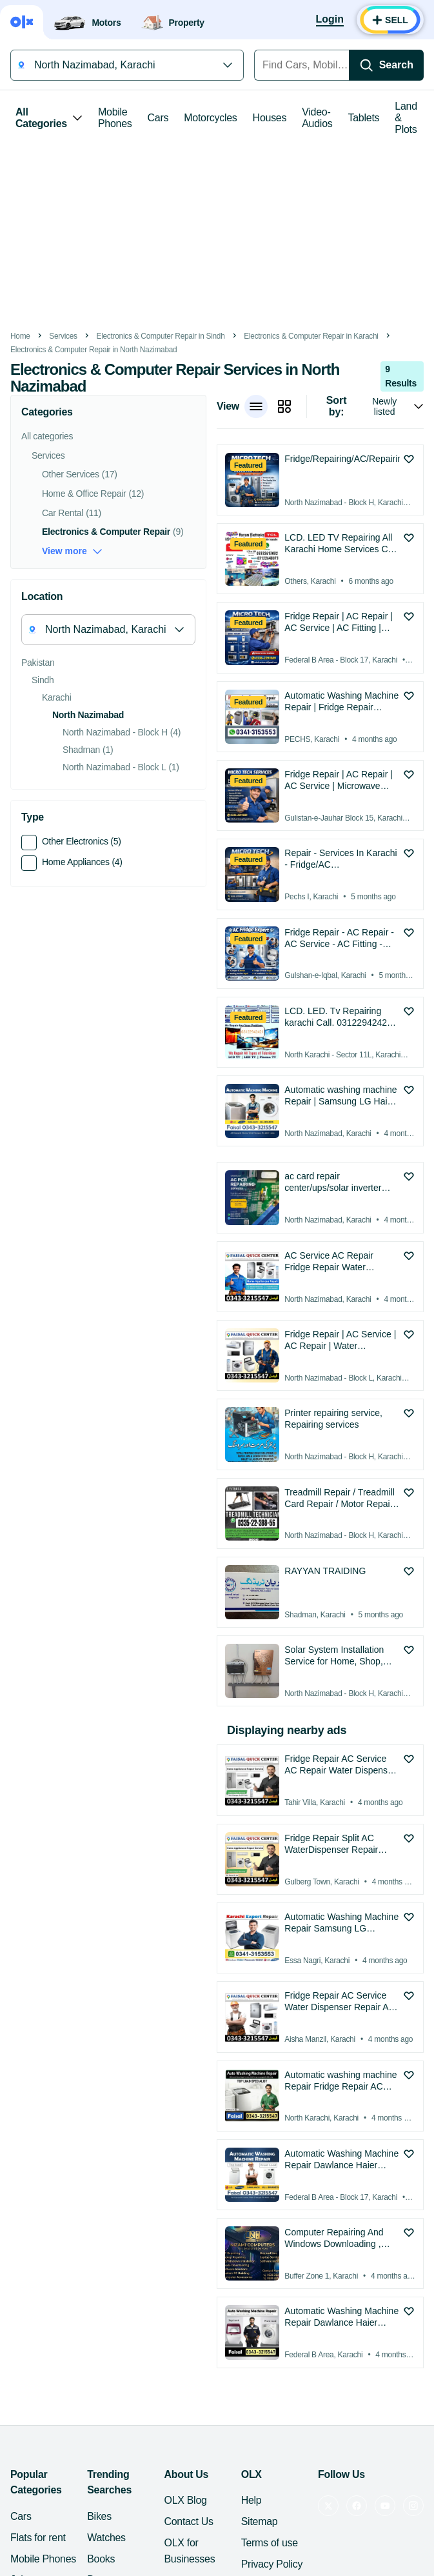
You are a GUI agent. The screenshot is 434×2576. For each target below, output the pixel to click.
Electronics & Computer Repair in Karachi (311, 336)
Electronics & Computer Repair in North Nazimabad (93, 349)
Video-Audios (317, 117)
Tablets (364, 117)
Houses (270, 117)
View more (72, 551)
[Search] (386, 65)
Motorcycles (210, 117)
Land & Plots (406, 118)
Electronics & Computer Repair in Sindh (160, 336)
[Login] (330, 20)
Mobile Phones (115, 117)
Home (20, 336)
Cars (158, 117)
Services (63, 336)
